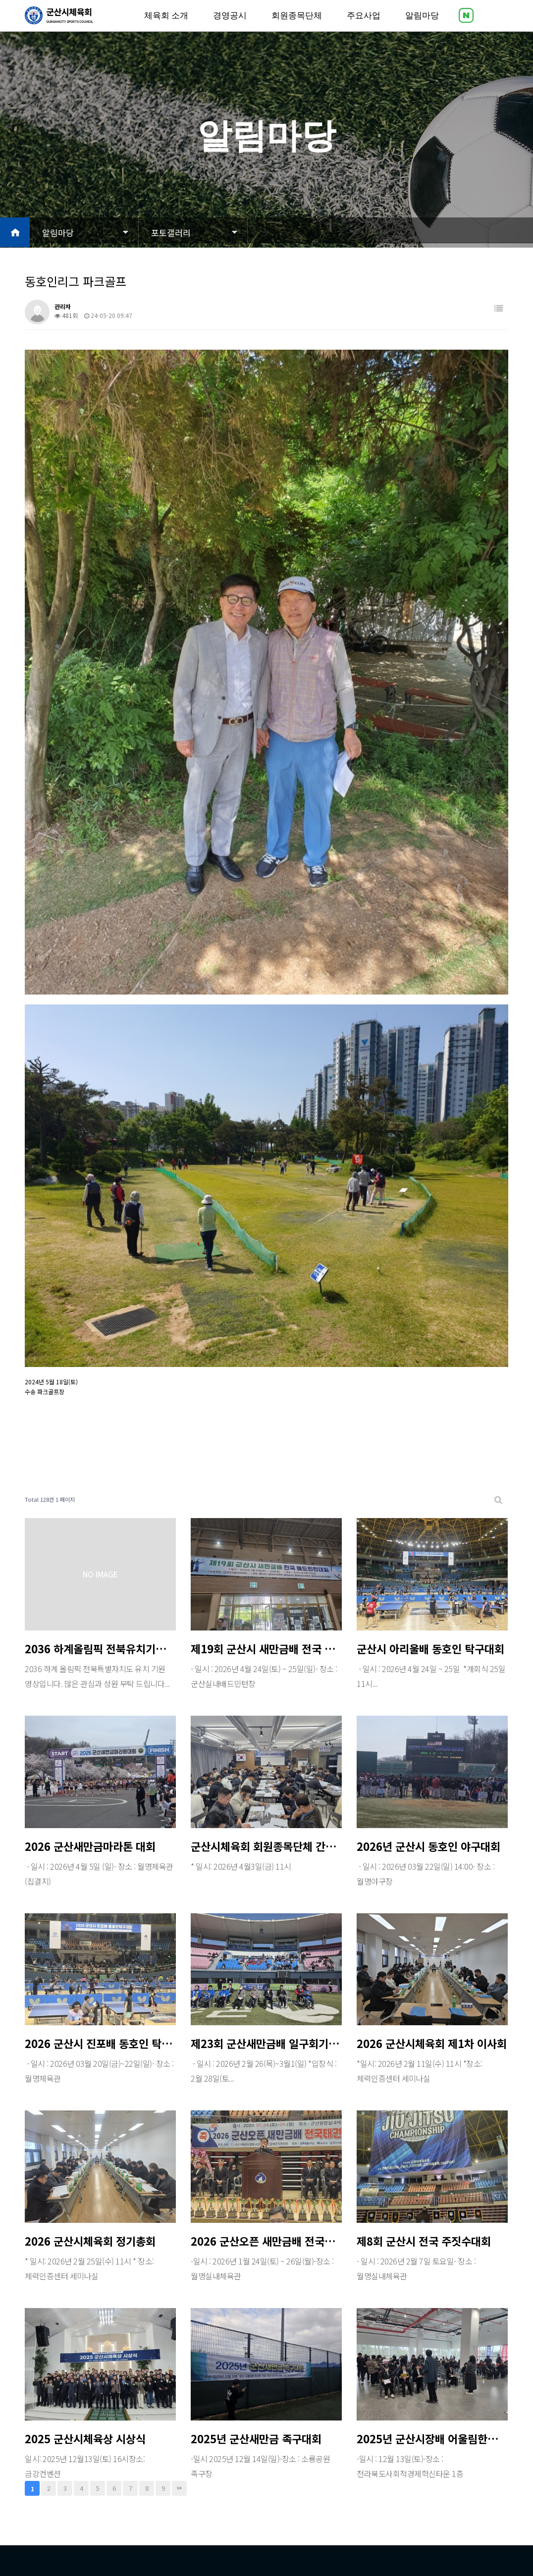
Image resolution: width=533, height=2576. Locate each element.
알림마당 (422, 25)
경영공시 (230, 25)
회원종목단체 (296, 25)
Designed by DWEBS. (225, 2532)
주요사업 (363, 25)
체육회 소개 (166, 25)
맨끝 (179, 2342)
